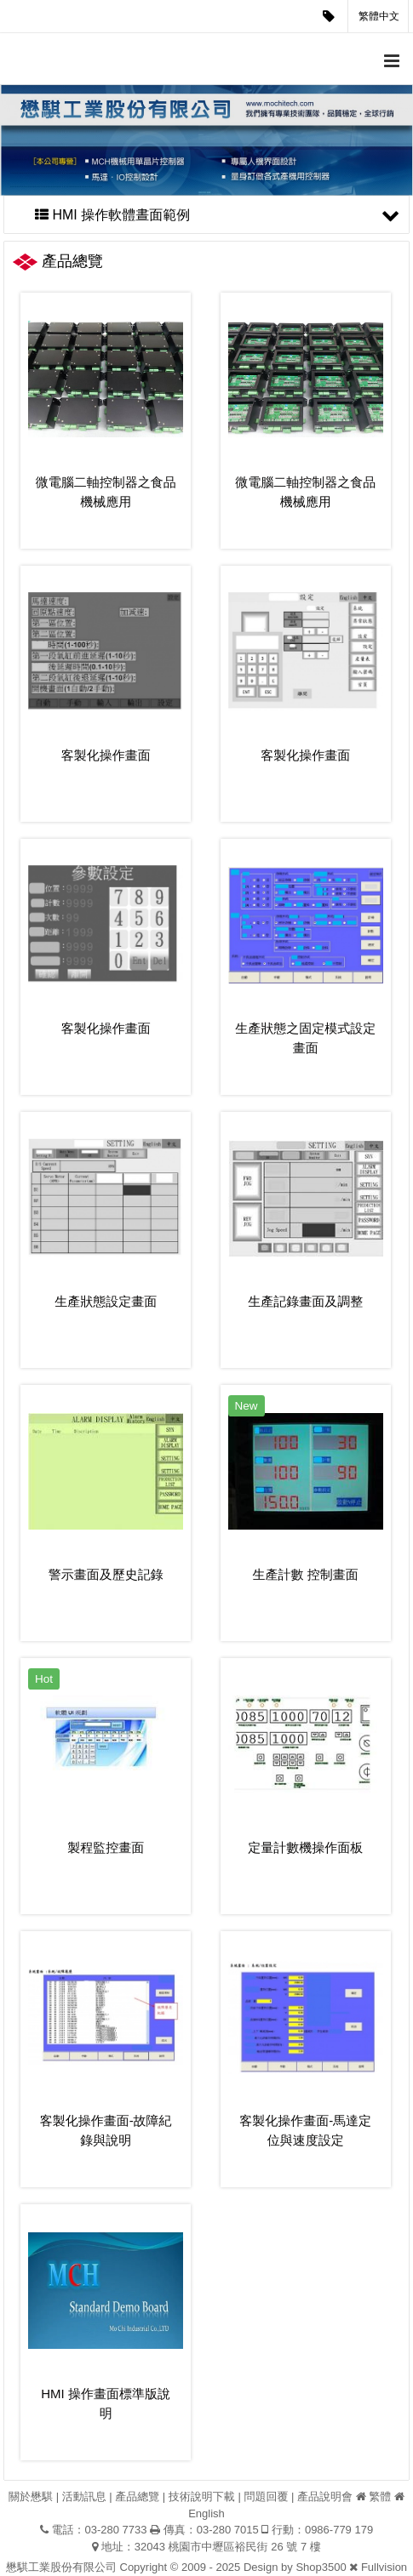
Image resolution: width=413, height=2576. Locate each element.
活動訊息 (84, 2496)
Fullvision (384, 2567)
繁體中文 (379, 16)
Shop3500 (320, 2567)
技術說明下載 (202, 2496)
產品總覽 (137, 2496)
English (206, 2513)
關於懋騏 (31, 2496)
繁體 (380, 2496)
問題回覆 (266, 2496)
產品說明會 (325, 2496)
